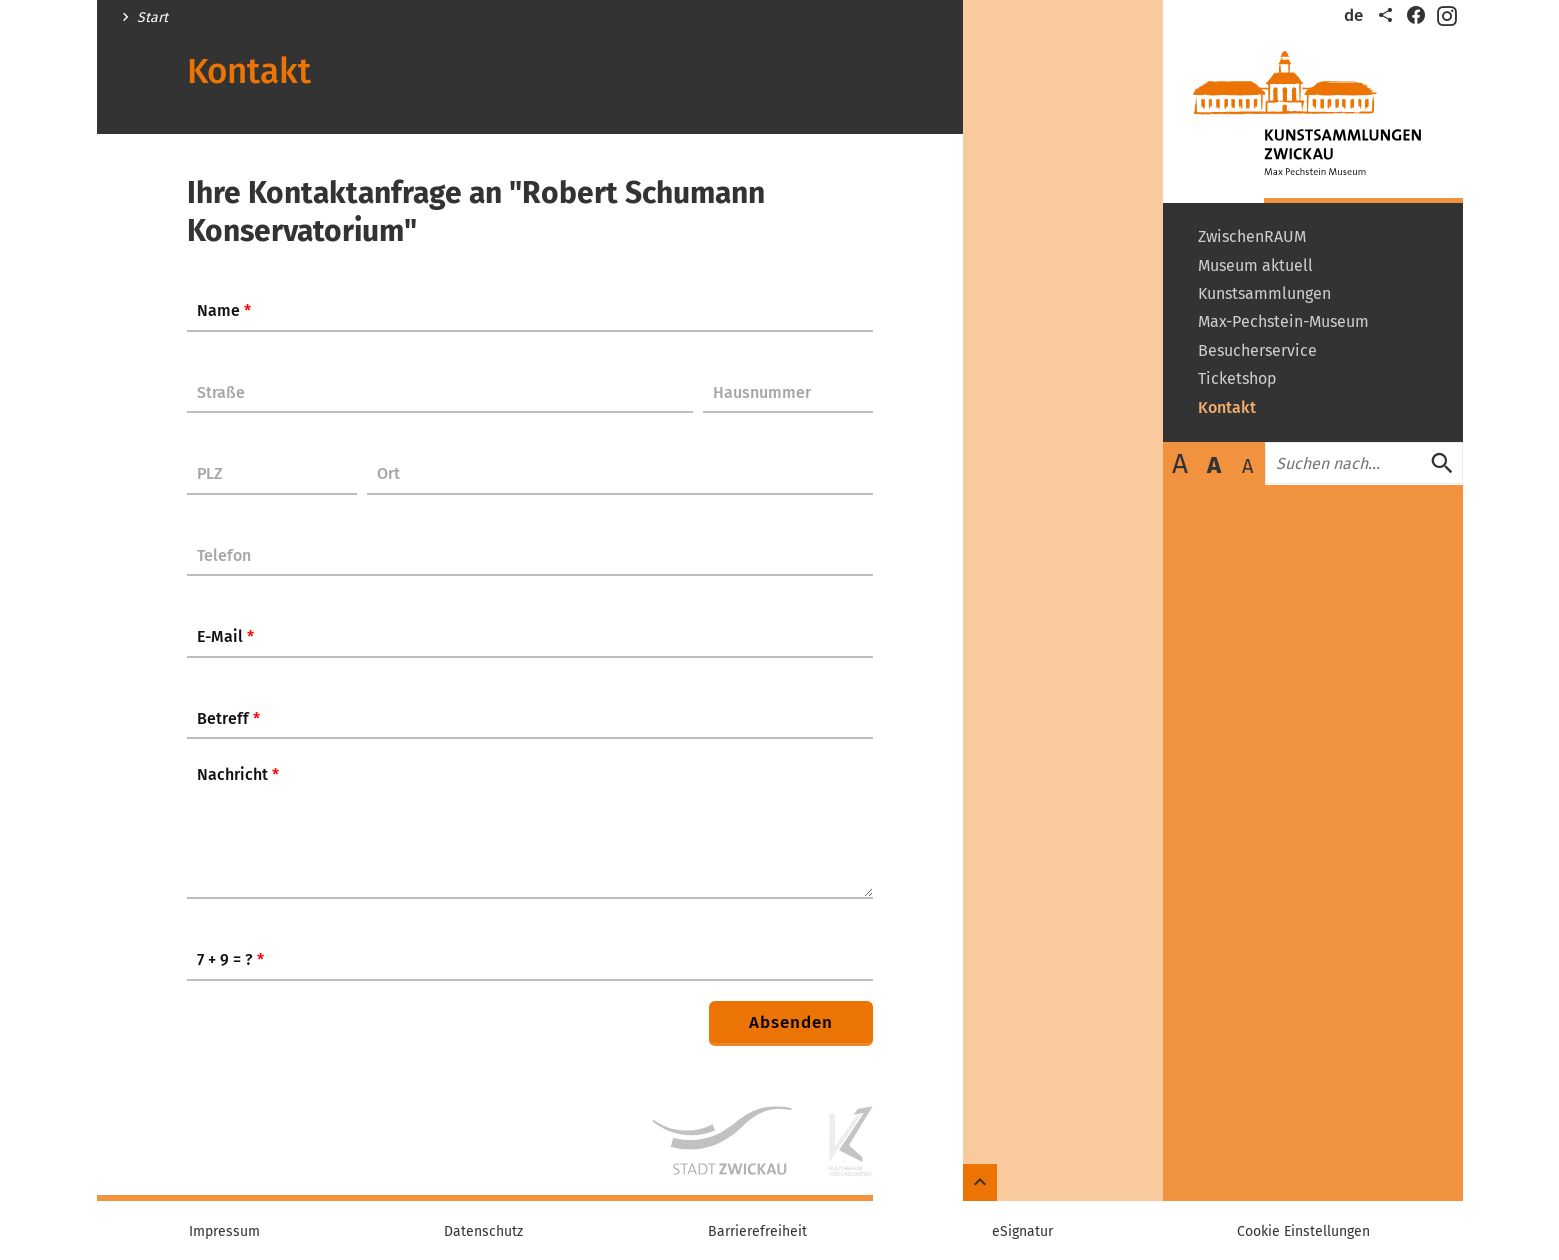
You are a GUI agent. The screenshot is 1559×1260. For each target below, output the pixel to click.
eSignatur (1022, 1232)
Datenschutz (483, 1232)
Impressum (224, 1232)
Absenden (791, 1022)
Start (152, 18)
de (1353, 15)
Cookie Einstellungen (1303, 1232)
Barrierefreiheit (757, 1232)
